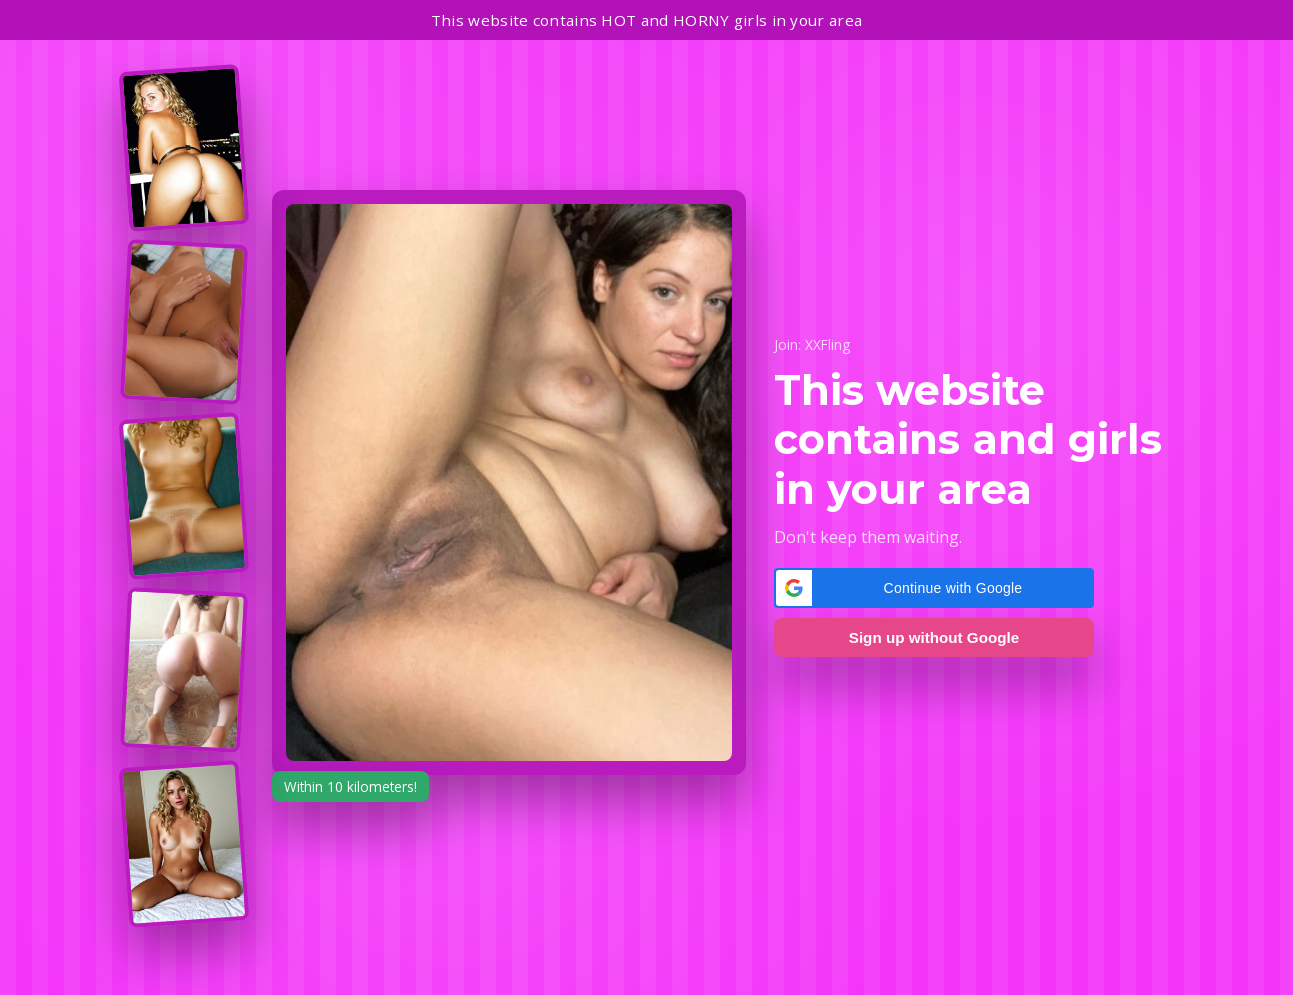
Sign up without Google (934, 637)
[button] (934, 588)
